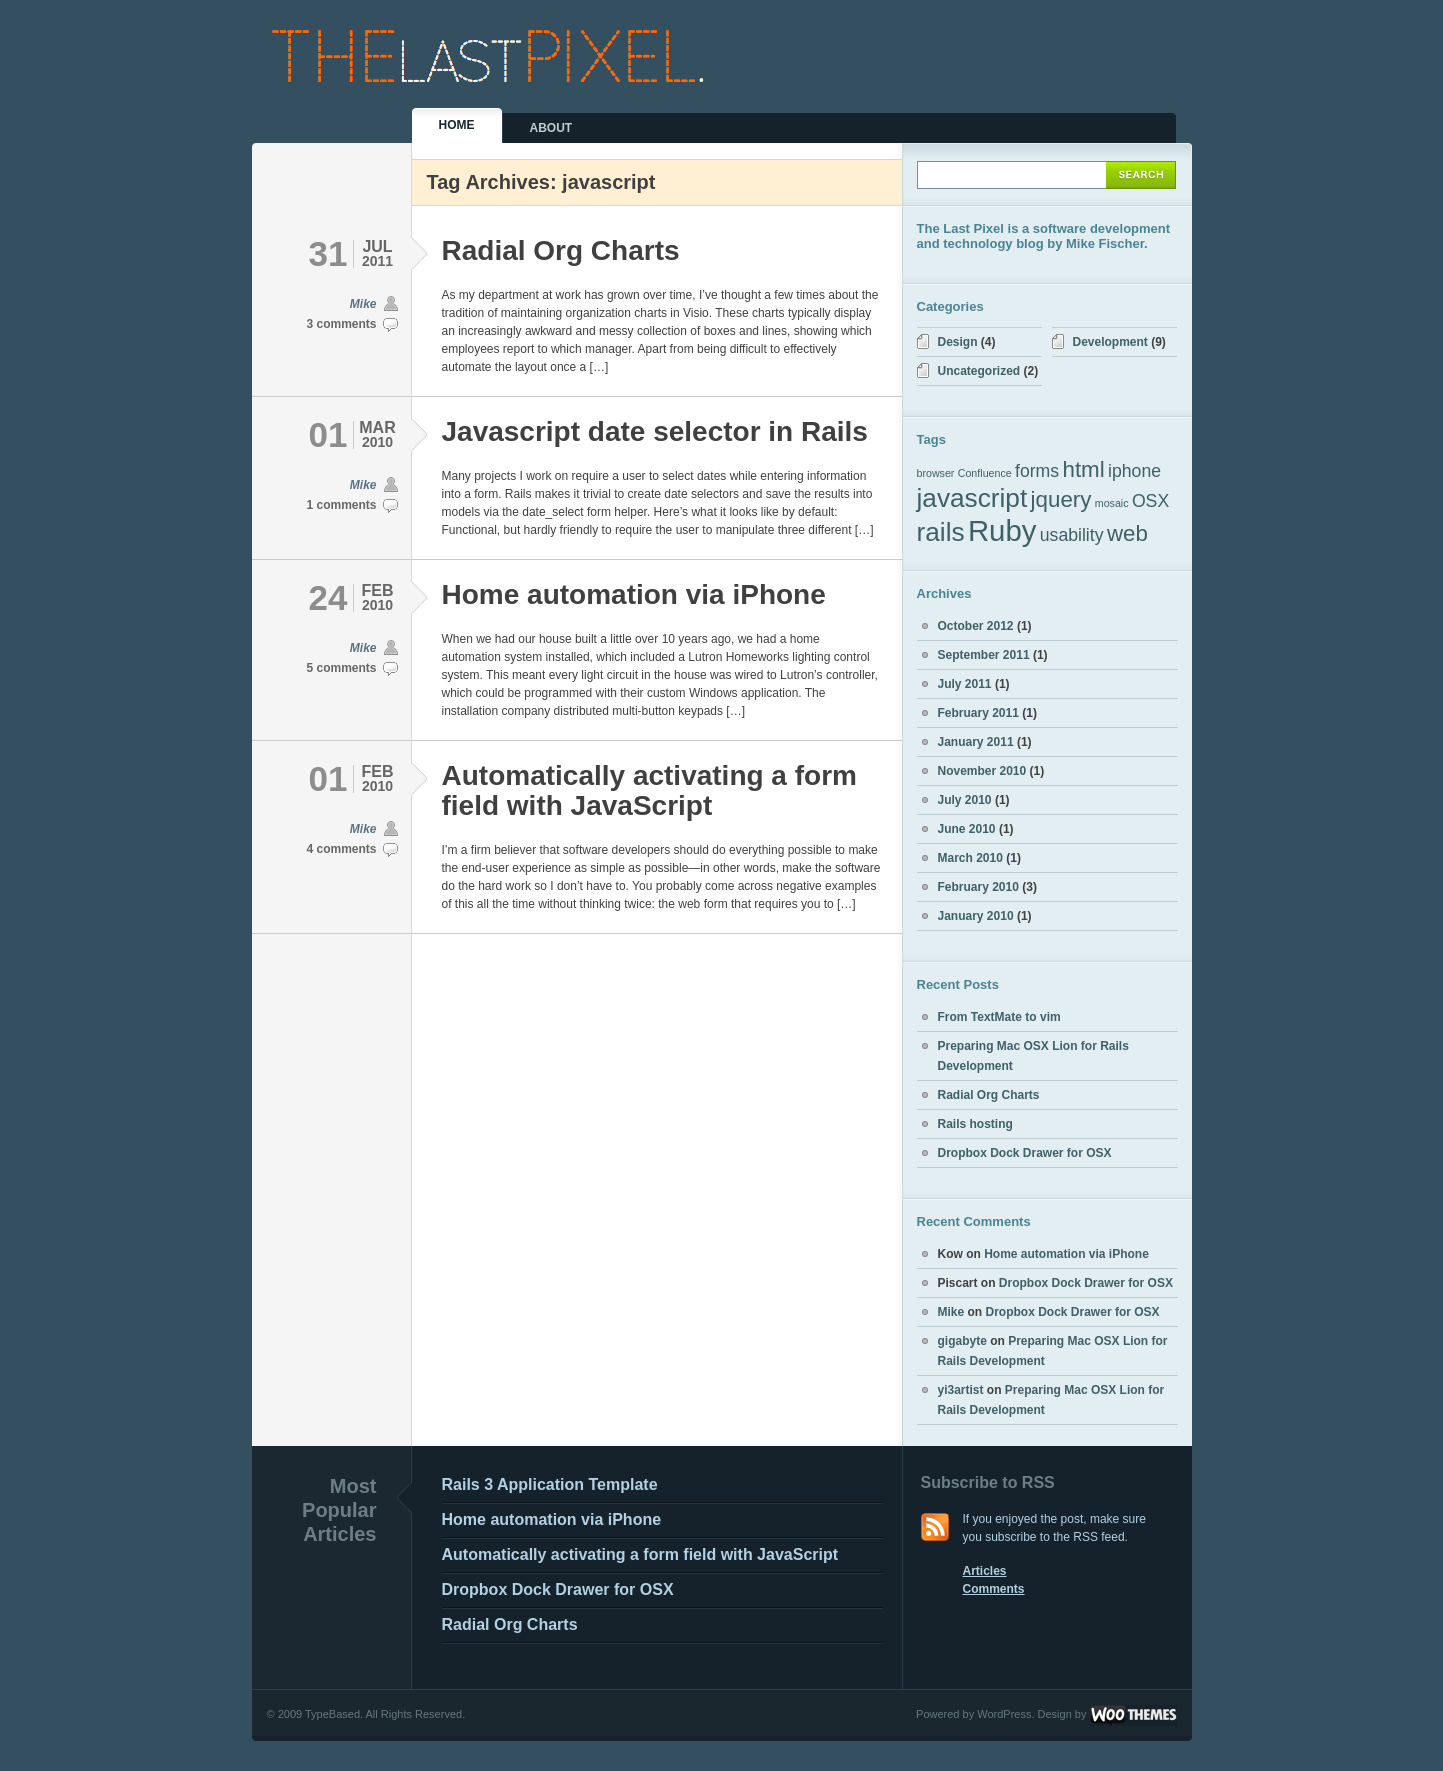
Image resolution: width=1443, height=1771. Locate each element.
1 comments (341, 505)
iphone (1134, 471)
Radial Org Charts (561, 250)
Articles (985, 1571)
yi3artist (961, 1390)
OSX (1150, 501)
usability (1072, 535)
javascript (972, 498)
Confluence (985, 473)
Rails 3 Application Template (550, 1484)
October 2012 (976, 626)
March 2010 (970, 858)
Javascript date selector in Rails (655, 431)
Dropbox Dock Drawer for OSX (1025, 1153)
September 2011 (984, 655)
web (1127, 533)
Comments (994, 1589)
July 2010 (965, 800)
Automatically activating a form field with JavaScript (649, 790)
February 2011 (978, 713)
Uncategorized (979, 371)
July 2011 (965, 684)
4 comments (341, 849)
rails (941, 532)
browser (936, 473)
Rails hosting (975, 1124)
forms (1037, 471)
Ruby (1002, 530)
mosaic (1112, 503)
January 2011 (976, 742)
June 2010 (967, 829)
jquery (1061, 499)
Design (958, 342)
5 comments (341, 668)
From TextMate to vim (999, 1017)
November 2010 (982, 771)
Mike (363, 304)
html (1084, 469)
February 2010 (978, 887)
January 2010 (976, 916)
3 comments (341, 324)
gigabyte (962, 1341)
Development (1110, 342)
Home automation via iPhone (634, 594)
